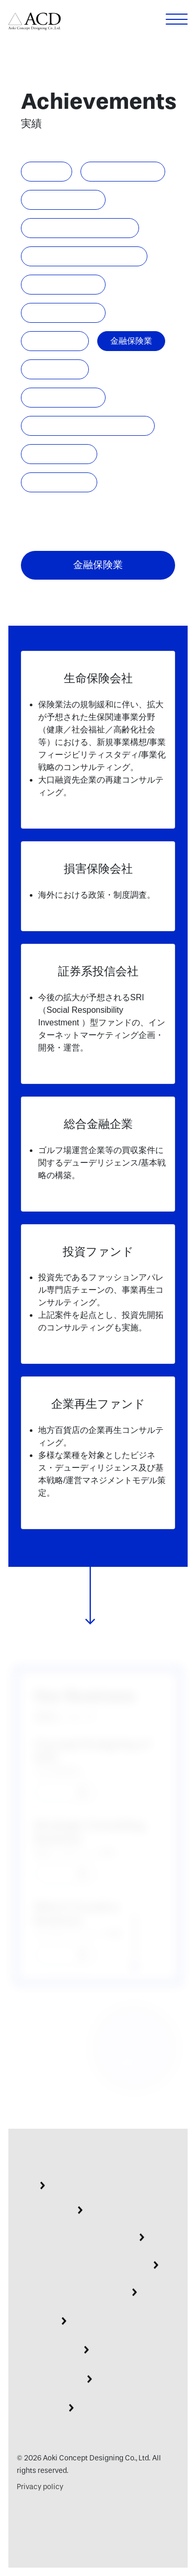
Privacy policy (40, 2486)
